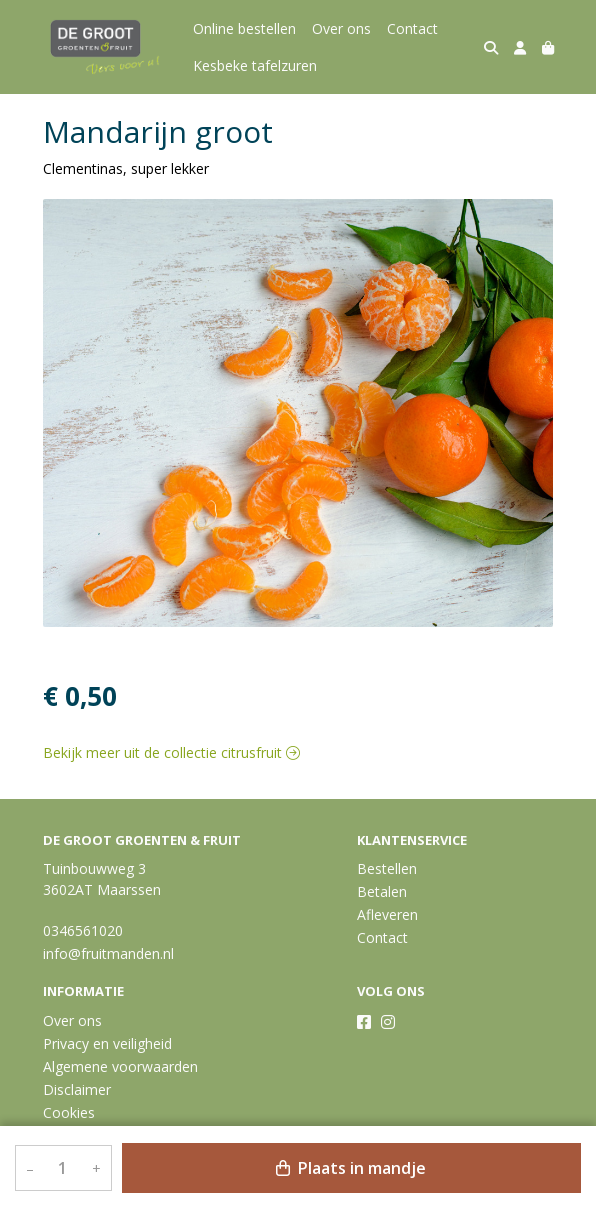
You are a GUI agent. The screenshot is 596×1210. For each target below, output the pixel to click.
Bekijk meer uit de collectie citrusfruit (171, 752)
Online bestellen (244, 28)
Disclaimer (77, 1089)
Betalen (382, 891)
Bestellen (387, 868)
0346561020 (83, 930)
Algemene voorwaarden (120, 1066)
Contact (412, 28)
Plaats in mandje (351, 1168)
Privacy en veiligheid (107, 1043)
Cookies (69, 1112)
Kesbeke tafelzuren (255, 65)
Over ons (341, 28)
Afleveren (387, 914)
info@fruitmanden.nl (108, 953)
